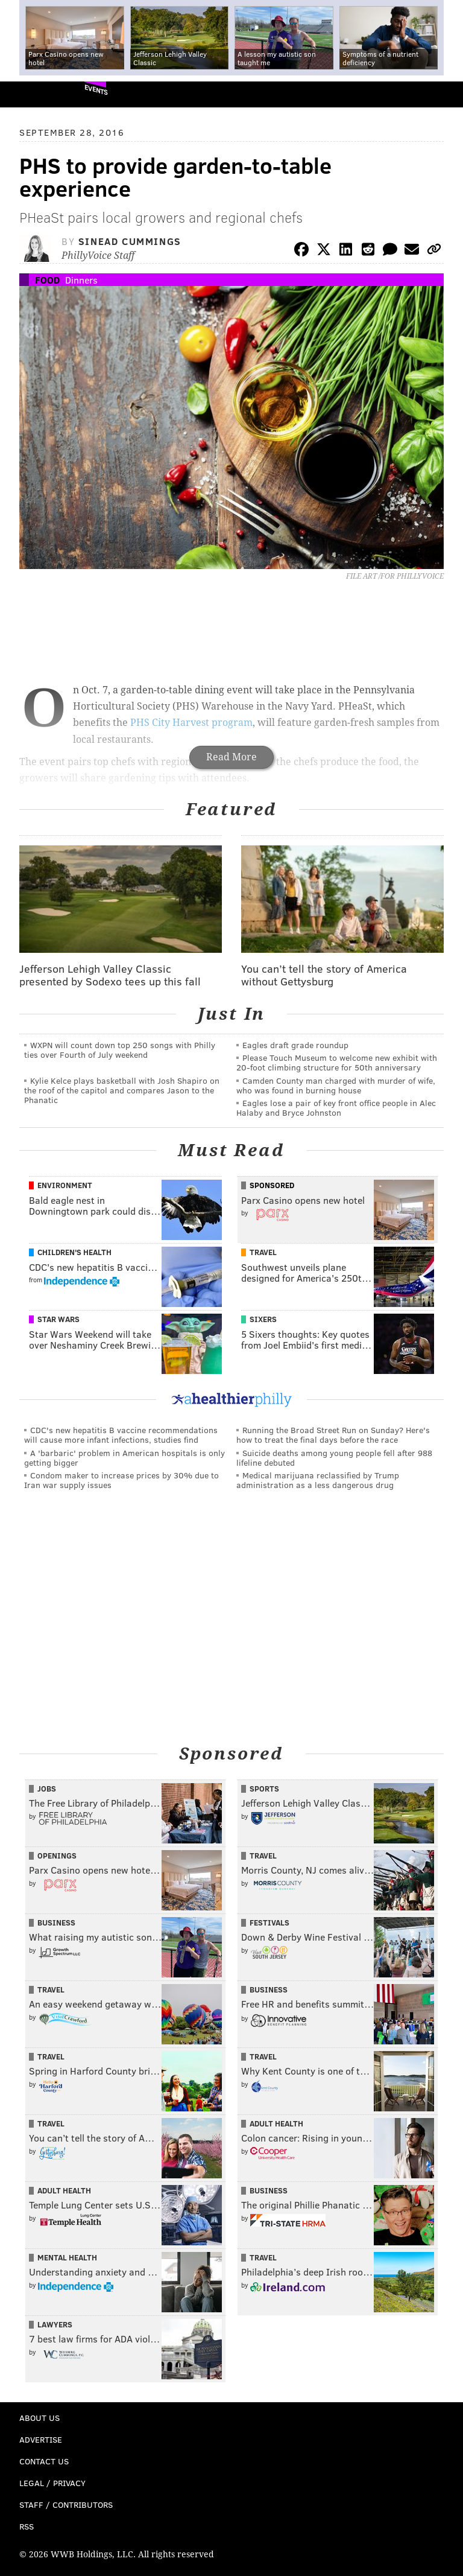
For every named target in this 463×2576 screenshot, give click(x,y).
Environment (64, 1185)
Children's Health (74, 1252)
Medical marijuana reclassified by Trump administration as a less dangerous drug (317, 1479)
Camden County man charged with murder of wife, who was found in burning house (335, 1085)
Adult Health (276, 2123)
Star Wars (58, 1319)
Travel (263, 1252)
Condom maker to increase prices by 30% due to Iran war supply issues (121, 1479)
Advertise (40, 2439)
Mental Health (67, 2257)
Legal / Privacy (52, 2483)
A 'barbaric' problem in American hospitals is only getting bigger (124, 1457)
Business (56, 1922)
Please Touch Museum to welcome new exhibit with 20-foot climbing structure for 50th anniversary (336, 1062)
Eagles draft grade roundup (295, 1045)
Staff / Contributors (66, 2504)
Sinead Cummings (129, 241)
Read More (231, 757)
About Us (39, 2417)
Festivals (269, 1922)
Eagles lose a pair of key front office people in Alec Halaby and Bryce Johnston (336, 1107)
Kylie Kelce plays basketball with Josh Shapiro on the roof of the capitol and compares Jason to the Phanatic (121, 1090)
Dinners (81, 279)
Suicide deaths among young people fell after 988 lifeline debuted (334, 1457)
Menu (443, 94)
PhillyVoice (29, 94)
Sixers (263, 1319)
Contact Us (44, 2461)
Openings (57, 1855)
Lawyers (54, 2324)
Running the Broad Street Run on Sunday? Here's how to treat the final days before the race (333, 1434)
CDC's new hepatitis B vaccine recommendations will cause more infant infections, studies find (121, 1434)
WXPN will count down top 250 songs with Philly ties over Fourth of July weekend (119, 1049)
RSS (26, 2526)
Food (47, 279)
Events (96, 89)
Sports (264, 1788)
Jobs (46, 1788)
